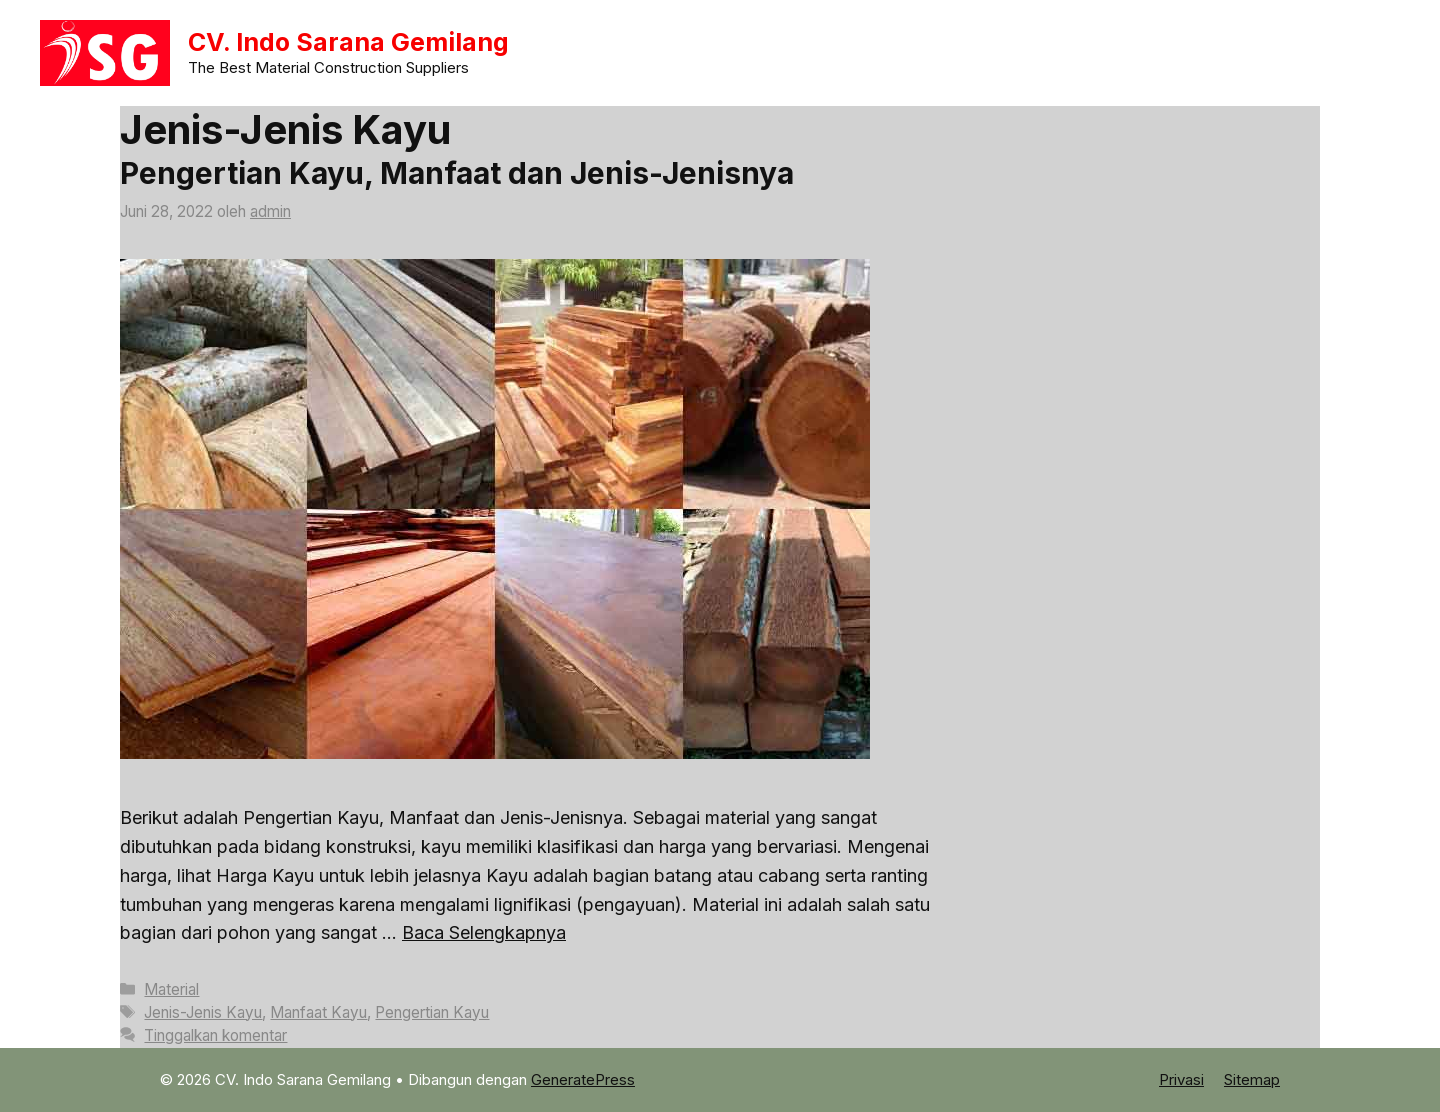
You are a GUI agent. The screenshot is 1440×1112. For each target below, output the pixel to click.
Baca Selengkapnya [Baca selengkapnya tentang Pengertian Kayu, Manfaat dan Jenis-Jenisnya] (484, 932)
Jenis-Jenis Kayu (203, 1012)
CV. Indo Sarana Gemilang (348, 42)
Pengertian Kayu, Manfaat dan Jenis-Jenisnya (457, 173)
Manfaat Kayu (318, 1012)
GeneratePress (583, 1079)
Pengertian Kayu (432, 1012)
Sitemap (1252, 1079)
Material (171, 989)
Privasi (1181, 1079)
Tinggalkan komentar (215, 1035)
